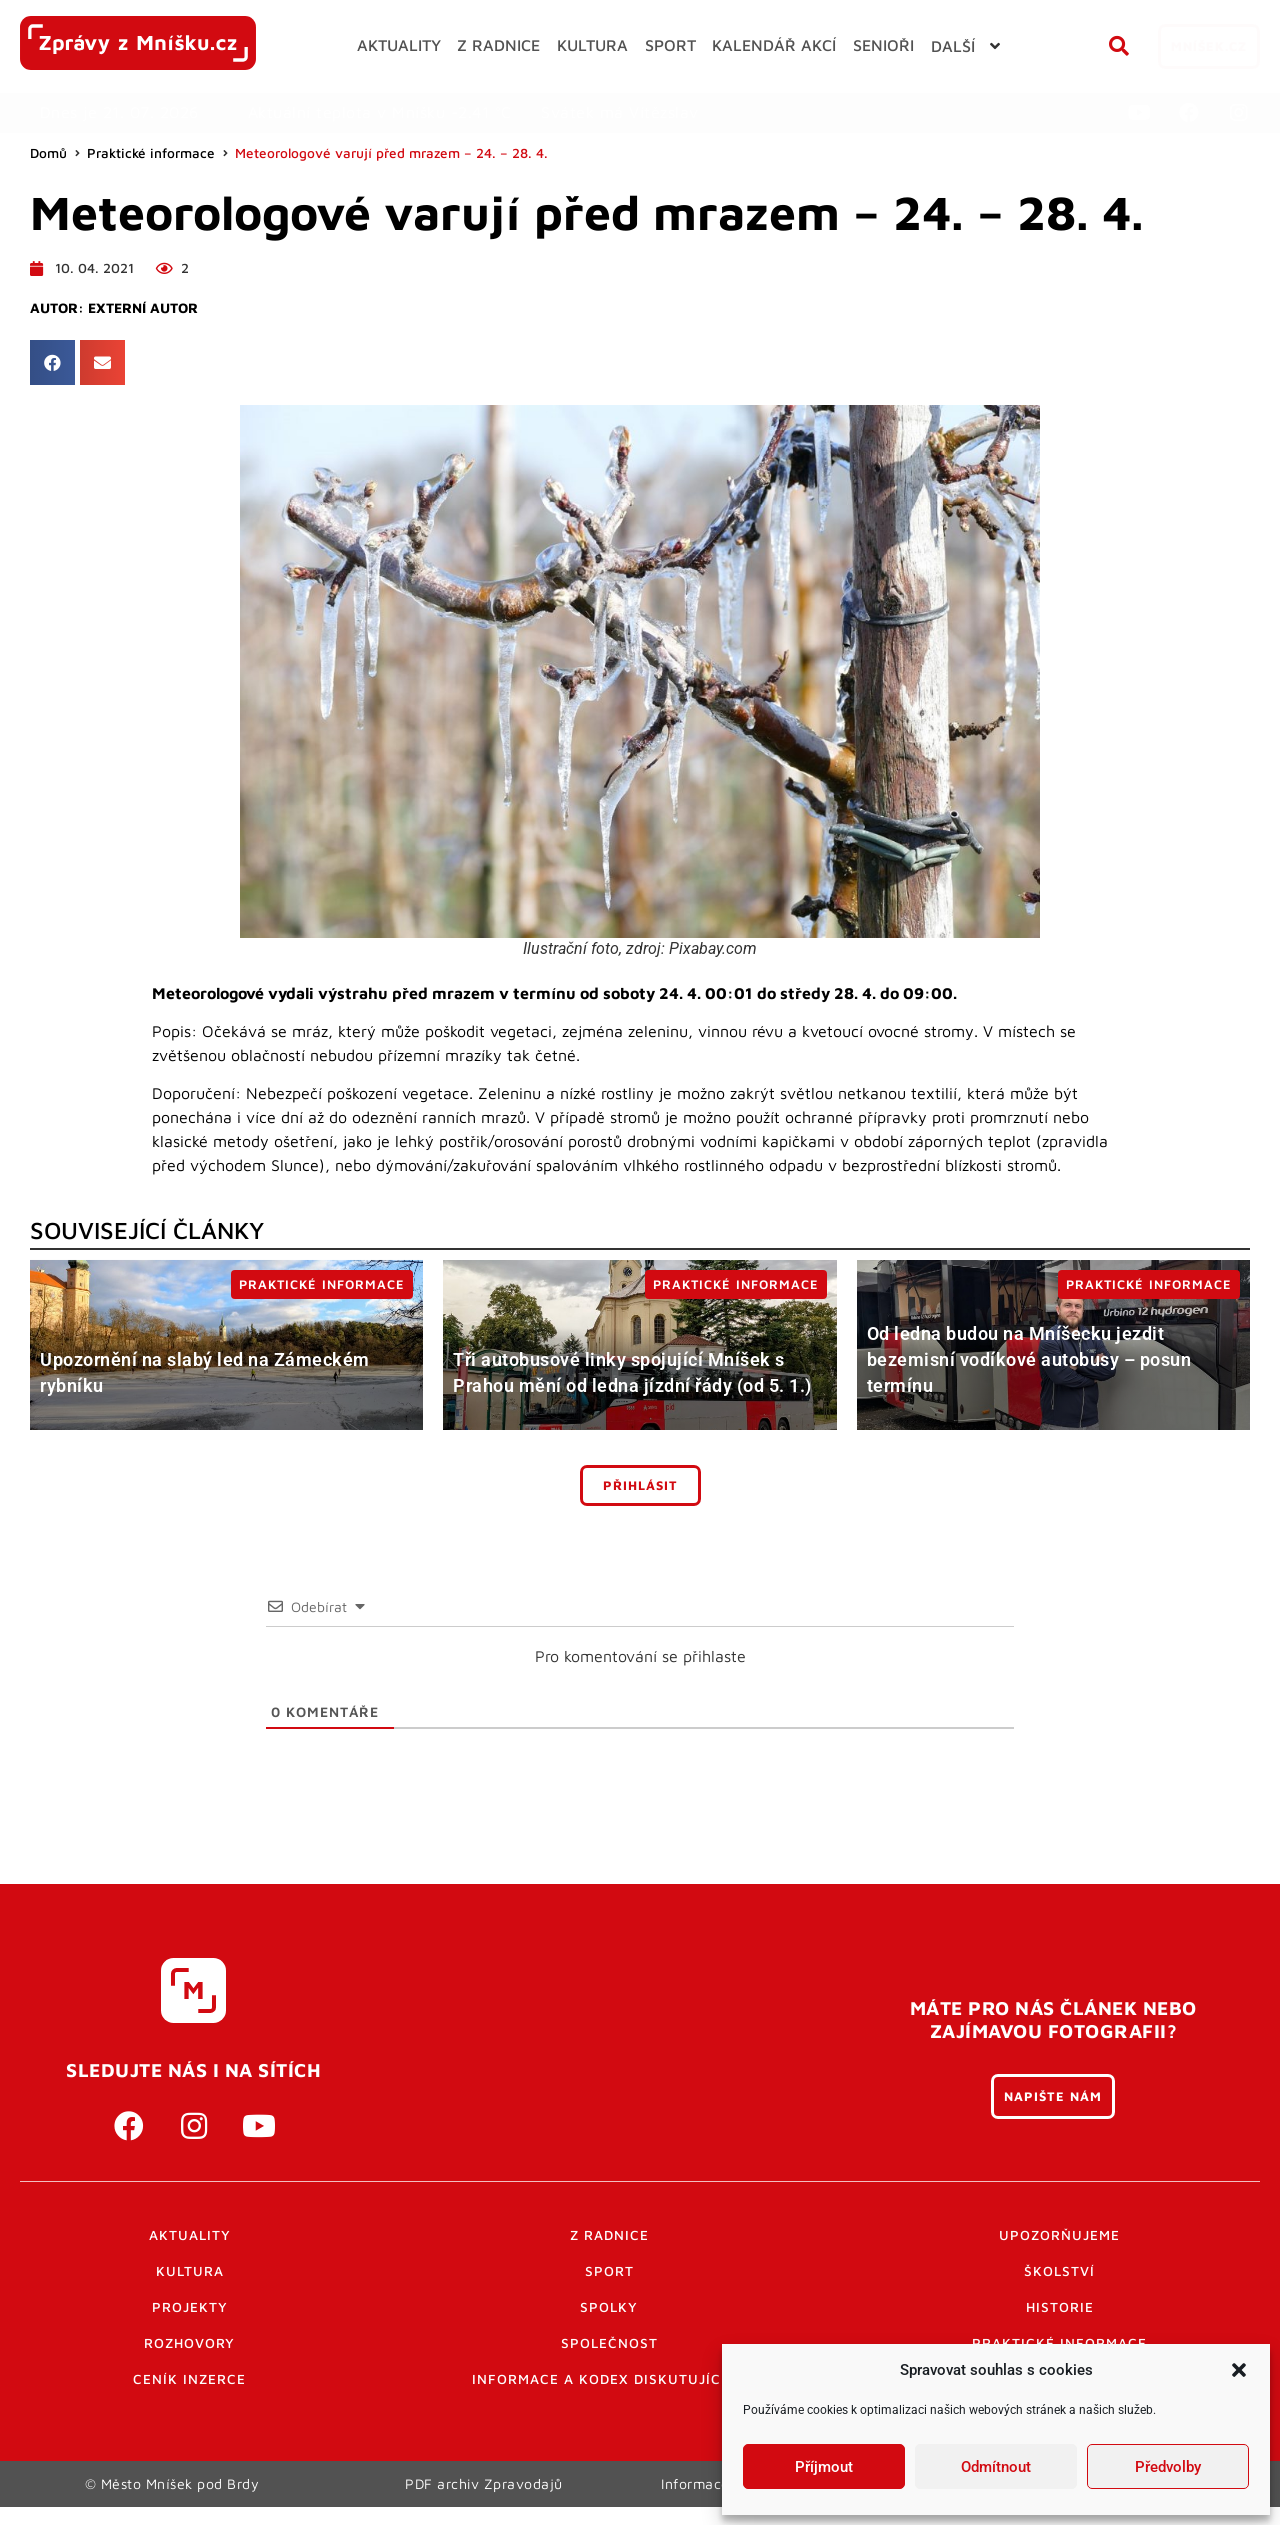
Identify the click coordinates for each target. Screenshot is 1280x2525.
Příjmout (824, 2467)
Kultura (190, 2271)
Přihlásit (640, 1485)
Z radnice (609, 2235)
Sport (609, 2271)
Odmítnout (996, 2467)
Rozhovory (189, 2343)
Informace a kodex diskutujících (609, 2379)
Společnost (609, 2343)
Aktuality (190, 2235)
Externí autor (143, 308)
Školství (1059, 2271)
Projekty (190, 2307)
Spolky (609, 2307)
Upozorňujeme (1059, 2235)
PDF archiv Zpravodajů (484, 2493)
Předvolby (1168, 2467)
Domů (48, 153)
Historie (1060, 2307)
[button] (1239, 2370)
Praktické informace (151, 153)
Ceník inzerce (189, 2379)
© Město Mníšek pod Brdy (172, 2493)
